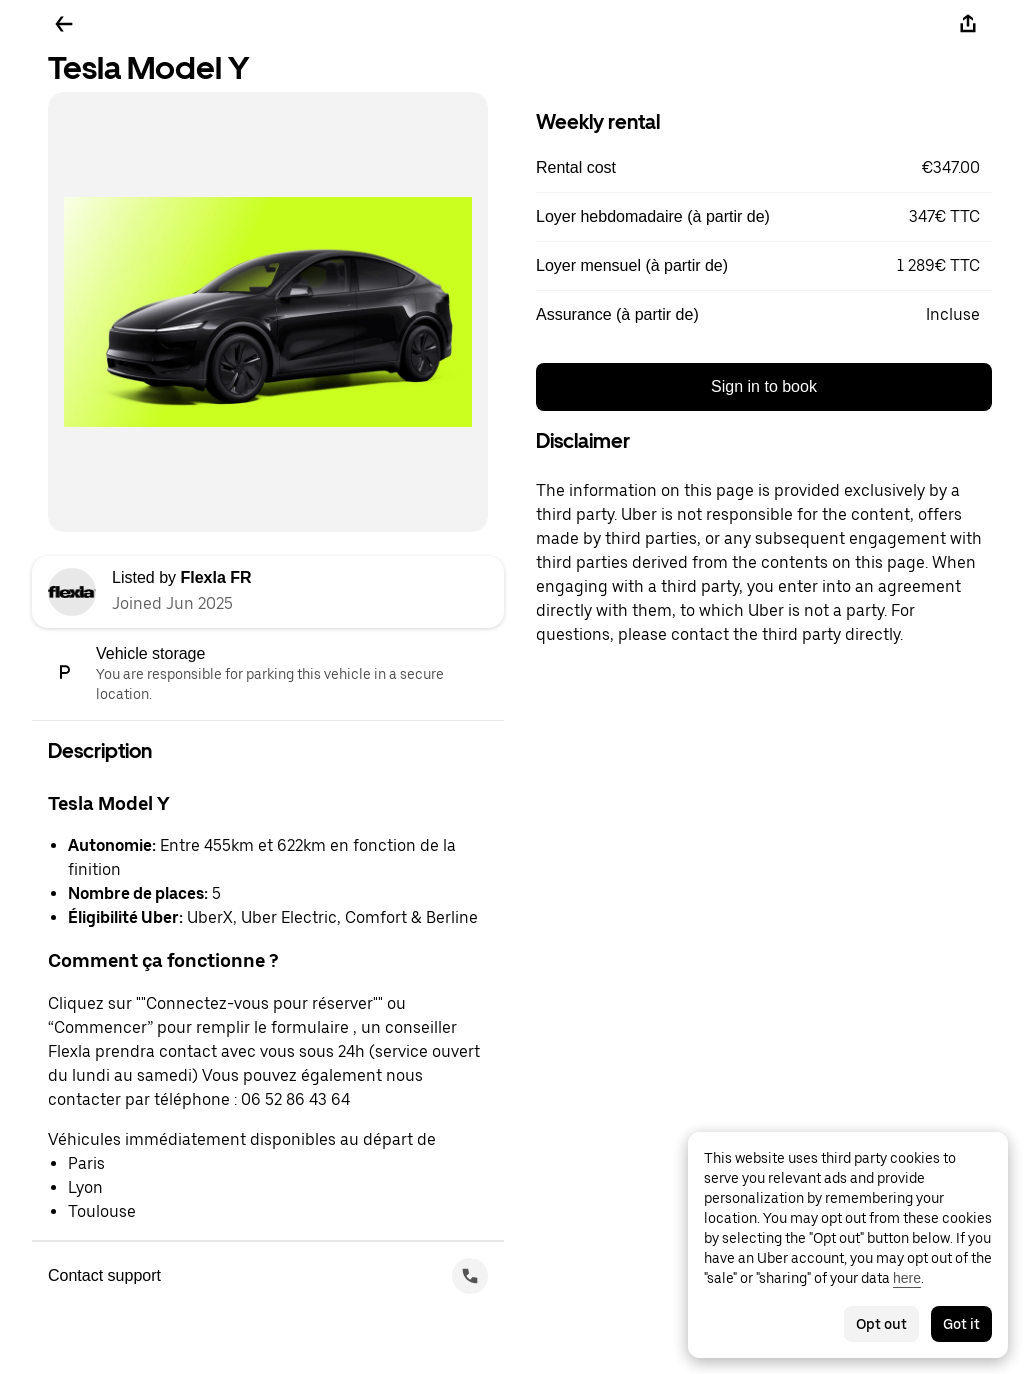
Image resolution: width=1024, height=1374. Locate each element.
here (907, 1278)
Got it (961, 1324)
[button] (764, 168)
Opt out (881, 1324)
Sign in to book (764, 386)
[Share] (968, 24)
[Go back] (64, 24)
